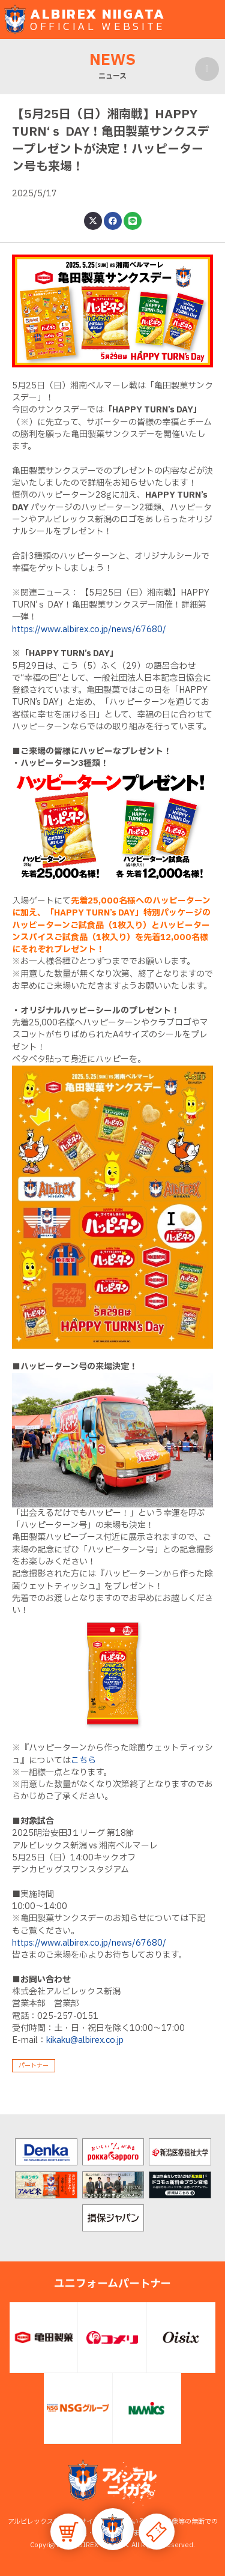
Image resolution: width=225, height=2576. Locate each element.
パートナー (34, 2065)
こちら (83, 1760)
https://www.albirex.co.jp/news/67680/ (89, 629)
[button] (113, 2529)
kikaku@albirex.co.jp (85, 2040)
